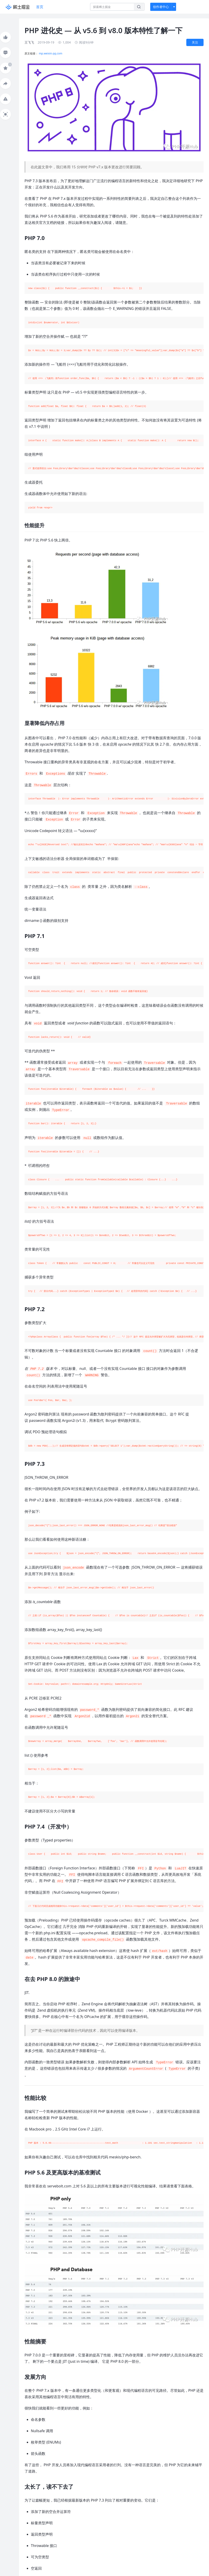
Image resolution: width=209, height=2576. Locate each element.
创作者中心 (161, 7)
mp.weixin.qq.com (50, 53)
